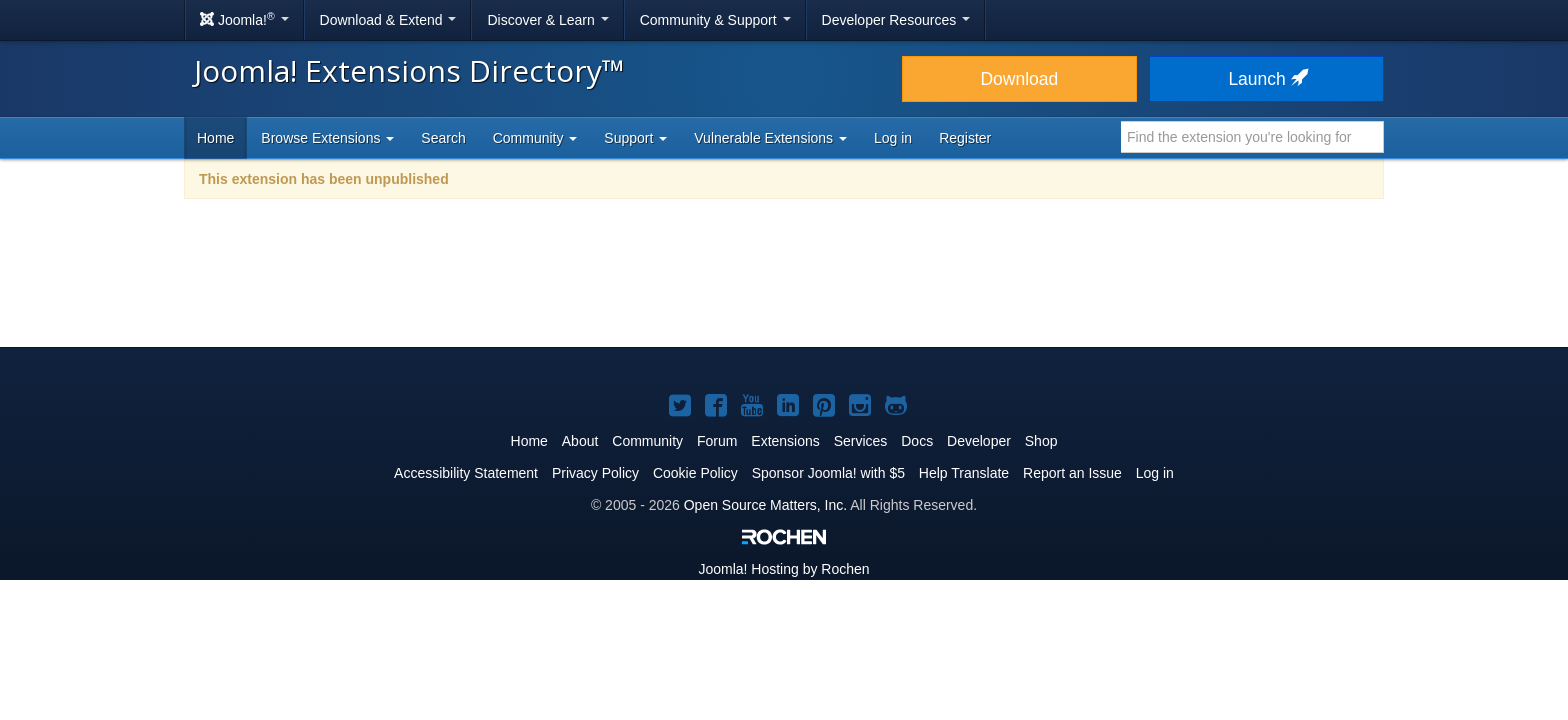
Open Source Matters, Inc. (765, 505)
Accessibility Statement (466, 473)
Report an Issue (1072, 473)
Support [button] (635, 138)
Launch (1266, 79)
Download (1019, 79)
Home (215, 138)
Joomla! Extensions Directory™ (409, 70)
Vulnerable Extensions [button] (770, 138)
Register (965, 138)
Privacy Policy (595, 473)
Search (443, 138)
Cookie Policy (695, 473)
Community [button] (535, 138)
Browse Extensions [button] (327, 138)
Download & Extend (388, 20)
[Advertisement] (784, 286)
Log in (893, 138)
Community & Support (715, 20)
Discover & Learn (547, 20)
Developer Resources (896, 20)
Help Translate (964, 473)
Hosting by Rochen (783, 569)
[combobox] (1252, 137)
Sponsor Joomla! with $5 (828, 473)
